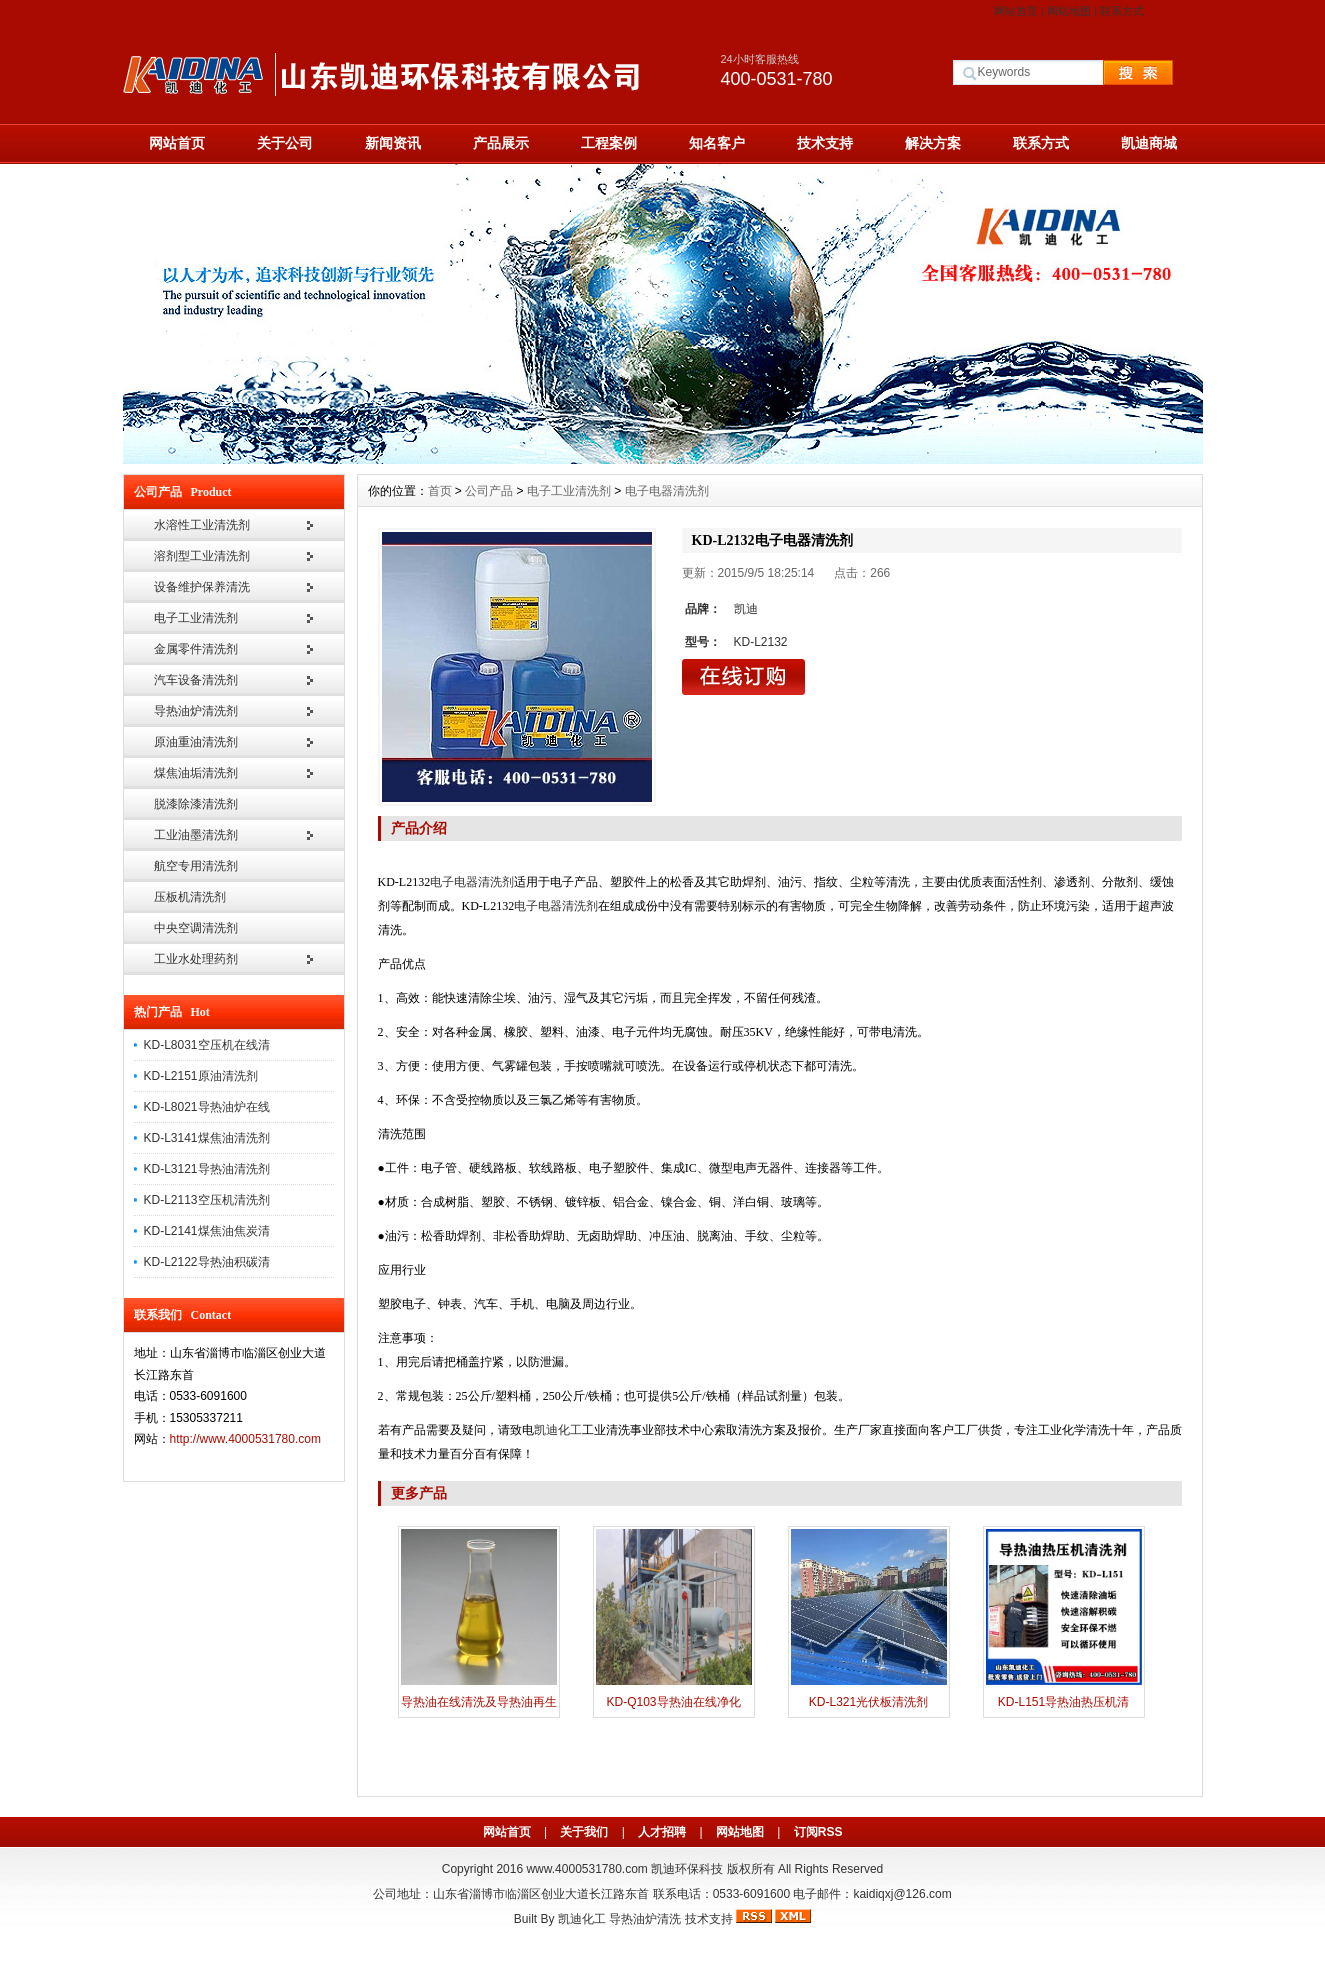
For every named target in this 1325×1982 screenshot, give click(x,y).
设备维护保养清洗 (202, 587)
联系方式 (1122, 11)
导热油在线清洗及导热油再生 (479, 1702)
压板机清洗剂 (190, 897)
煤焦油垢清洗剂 (196, 773)
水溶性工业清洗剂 (202, 525)
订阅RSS (818, 1832)
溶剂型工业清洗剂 (202, 556)
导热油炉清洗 (645, 1919)
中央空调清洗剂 (196, 928)
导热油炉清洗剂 (196, 711)
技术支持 (825, 143)
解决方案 (933, 143)
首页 (440, 491)
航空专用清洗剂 (196, 866)
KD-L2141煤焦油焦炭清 (207, 1231)
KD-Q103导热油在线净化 (673, 1702)
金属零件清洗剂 (196, 649)
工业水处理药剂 (196, 959)
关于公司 (285, 143)
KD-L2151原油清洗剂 (201, 1076)
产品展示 (501, 143)
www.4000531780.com (586, 1869)
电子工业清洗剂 (196, 618)
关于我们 (584, 1832)
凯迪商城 (1149, 143)
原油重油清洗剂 (196, 742)
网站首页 (1016, 11)
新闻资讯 (393, 143)
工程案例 (609, 143)
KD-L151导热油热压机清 (1063, 1702)
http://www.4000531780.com (245, 1439)
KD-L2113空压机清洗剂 (207, 1200)
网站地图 (1069, 11)
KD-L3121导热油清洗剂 (207, 1169)
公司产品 (489, 491)
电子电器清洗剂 (667, 491)
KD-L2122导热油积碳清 (207, 1262)
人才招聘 (662, 1832)
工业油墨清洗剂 (196, 835)
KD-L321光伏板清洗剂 (868, 1702)
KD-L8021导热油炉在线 (207, 1107)
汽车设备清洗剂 (196, 680)
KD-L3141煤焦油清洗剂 (207, 1138)
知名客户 (717, 143)
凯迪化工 (582, 1919)
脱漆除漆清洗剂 (196, 804)
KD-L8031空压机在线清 (207, 1045)
